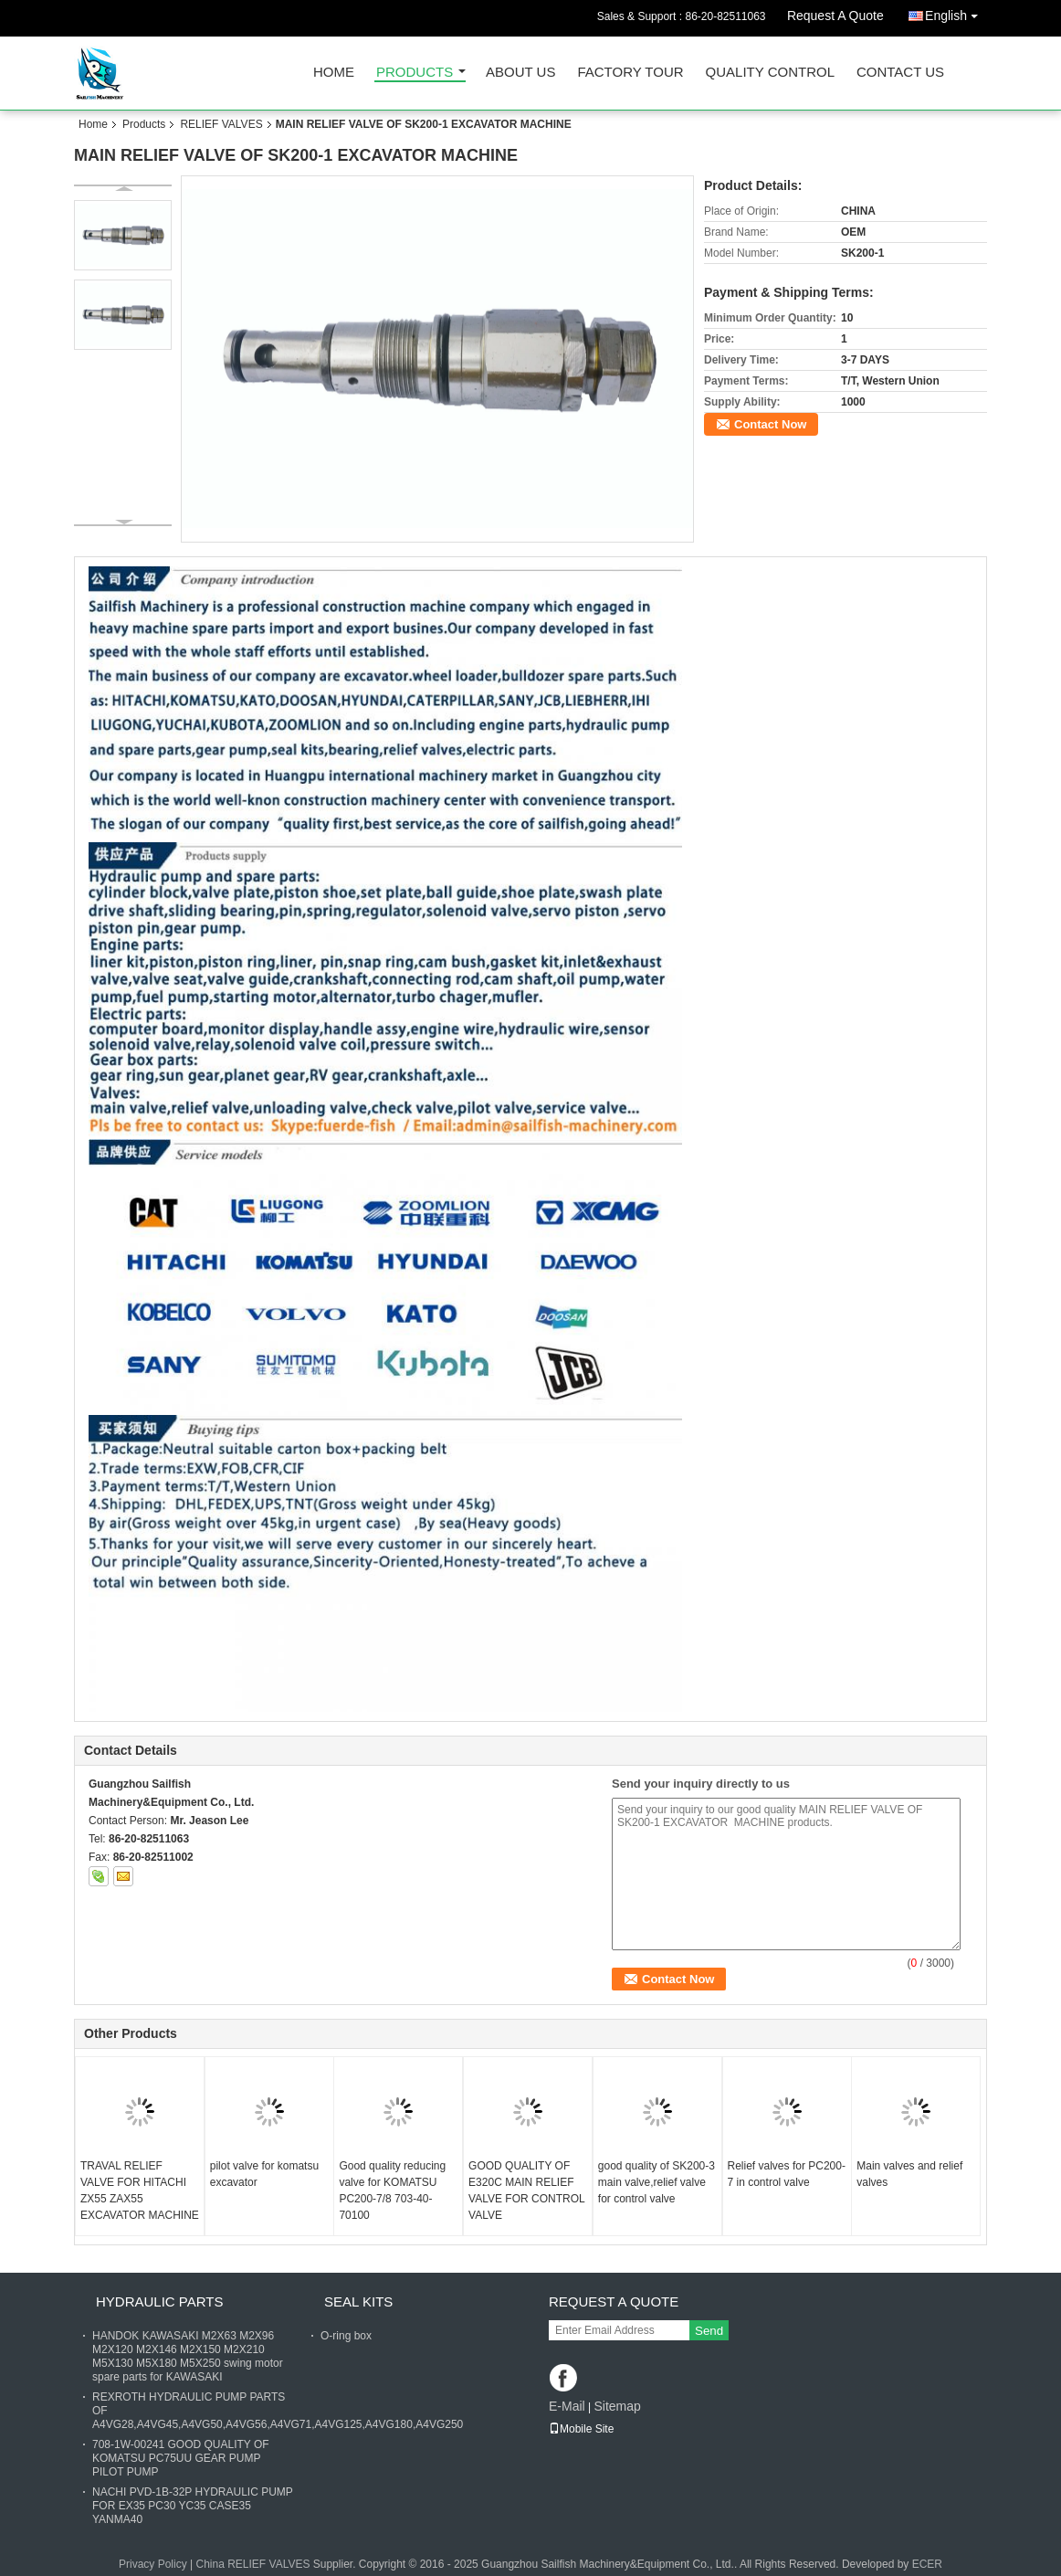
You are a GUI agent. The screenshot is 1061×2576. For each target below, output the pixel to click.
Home (333, 72)
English (956, 12)
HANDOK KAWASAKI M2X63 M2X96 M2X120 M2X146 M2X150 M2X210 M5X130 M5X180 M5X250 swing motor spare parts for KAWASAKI (187, 2356)
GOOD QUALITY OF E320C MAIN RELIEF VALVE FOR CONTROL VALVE (526, 2190)
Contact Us (900, 72)
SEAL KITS (358, 2301)
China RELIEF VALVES (252, 2564)
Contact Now (770, 424)
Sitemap (617, 2406)
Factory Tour (630, 72)
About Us (520, 72)
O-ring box (346, 2335)
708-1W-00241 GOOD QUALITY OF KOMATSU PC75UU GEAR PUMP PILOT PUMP (180, 2458)
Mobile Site (581, 2429)
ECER (927, 2564)
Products (414, 72)
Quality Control (770, 72)
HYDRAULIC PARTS (159, 2301)
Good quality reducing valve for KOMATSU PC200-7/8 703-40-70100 (392, 2190)
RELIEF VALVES (221, 124)
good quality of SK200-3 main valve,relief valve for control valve (656, 2182)
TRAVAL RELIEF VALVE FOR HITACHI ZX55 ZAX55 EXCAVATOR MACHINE (139, 2190)
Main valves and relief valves (909, 2174)
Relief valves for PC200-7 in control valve (787, 2174)
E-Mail (567, 2406)
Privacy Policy (153, 2564)
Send (709, 2331)
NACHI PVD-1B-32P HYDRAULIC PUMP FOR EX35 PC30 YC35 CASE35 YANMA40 (192, 2506)
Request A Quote (835, 15)
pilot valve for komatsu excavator (264, 2174)
